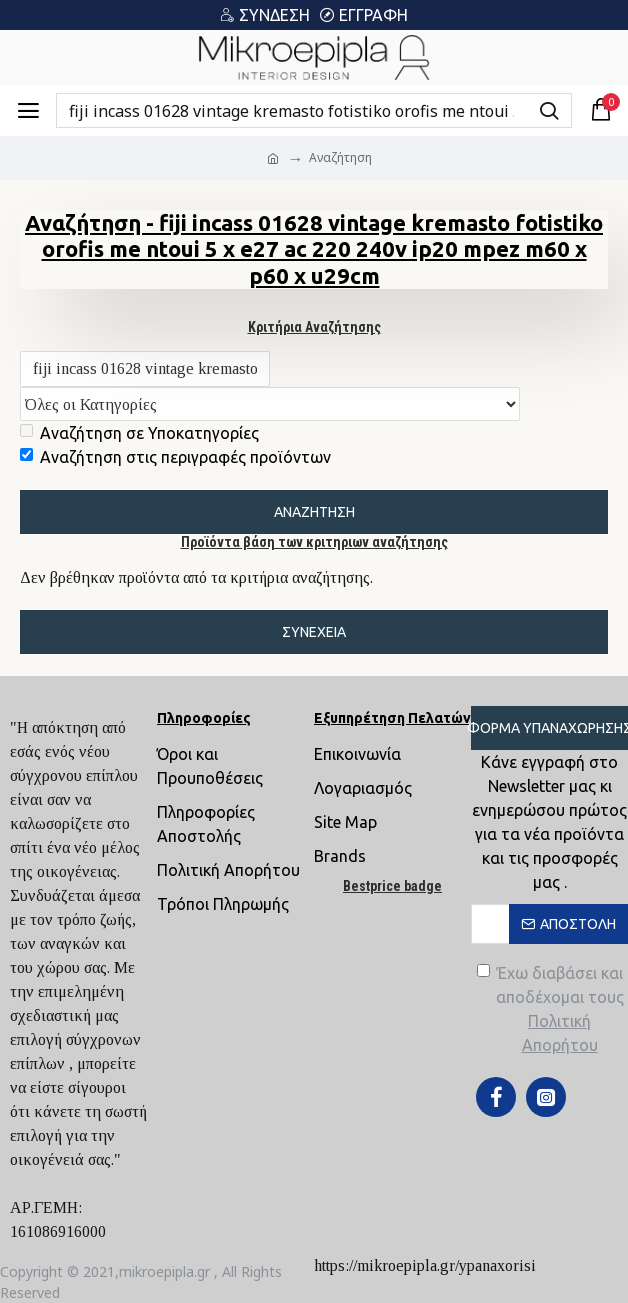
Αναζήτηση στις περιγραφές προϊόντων (175, 459)
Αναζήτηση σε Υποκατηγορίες (139, 435)
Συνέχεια (314, 634)
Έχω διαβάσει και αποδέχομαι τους (553, 1010)
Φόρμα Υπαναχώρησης (549, 728)
